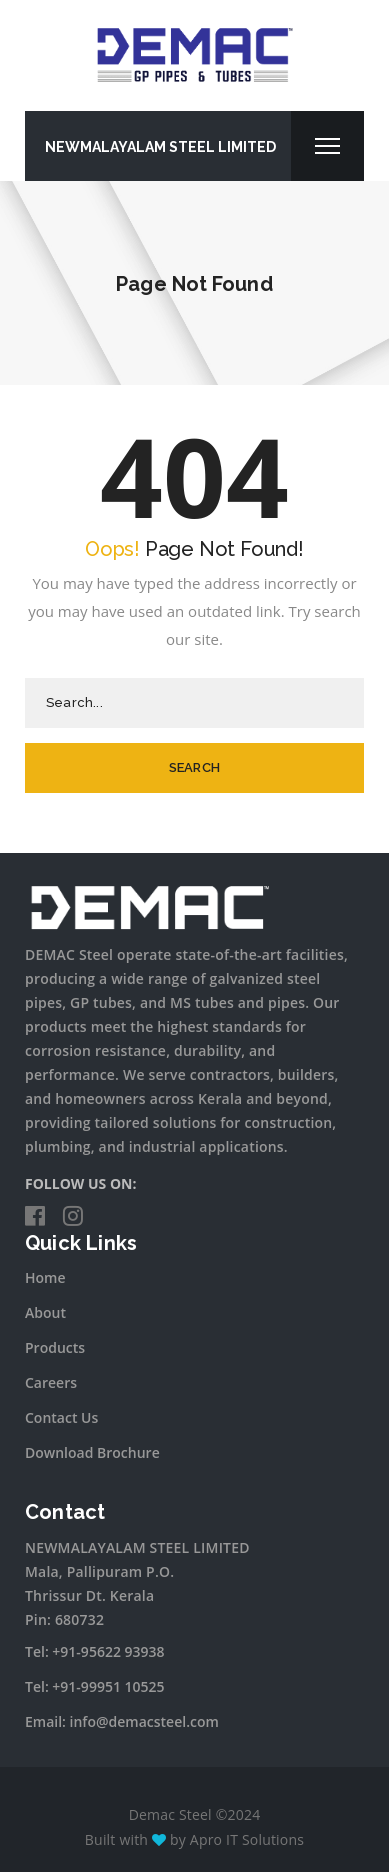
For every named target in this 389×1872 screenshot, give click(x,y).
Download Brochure (92, 1452)
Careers (51, 1382)
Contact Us (61, 1417)
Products (55, 1347)
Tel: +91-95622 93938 (95, 1651)
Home (45, 1277)
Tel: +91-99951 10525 (95, 1686)
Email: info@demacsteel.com (122, 1721)
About (45, 1312)
